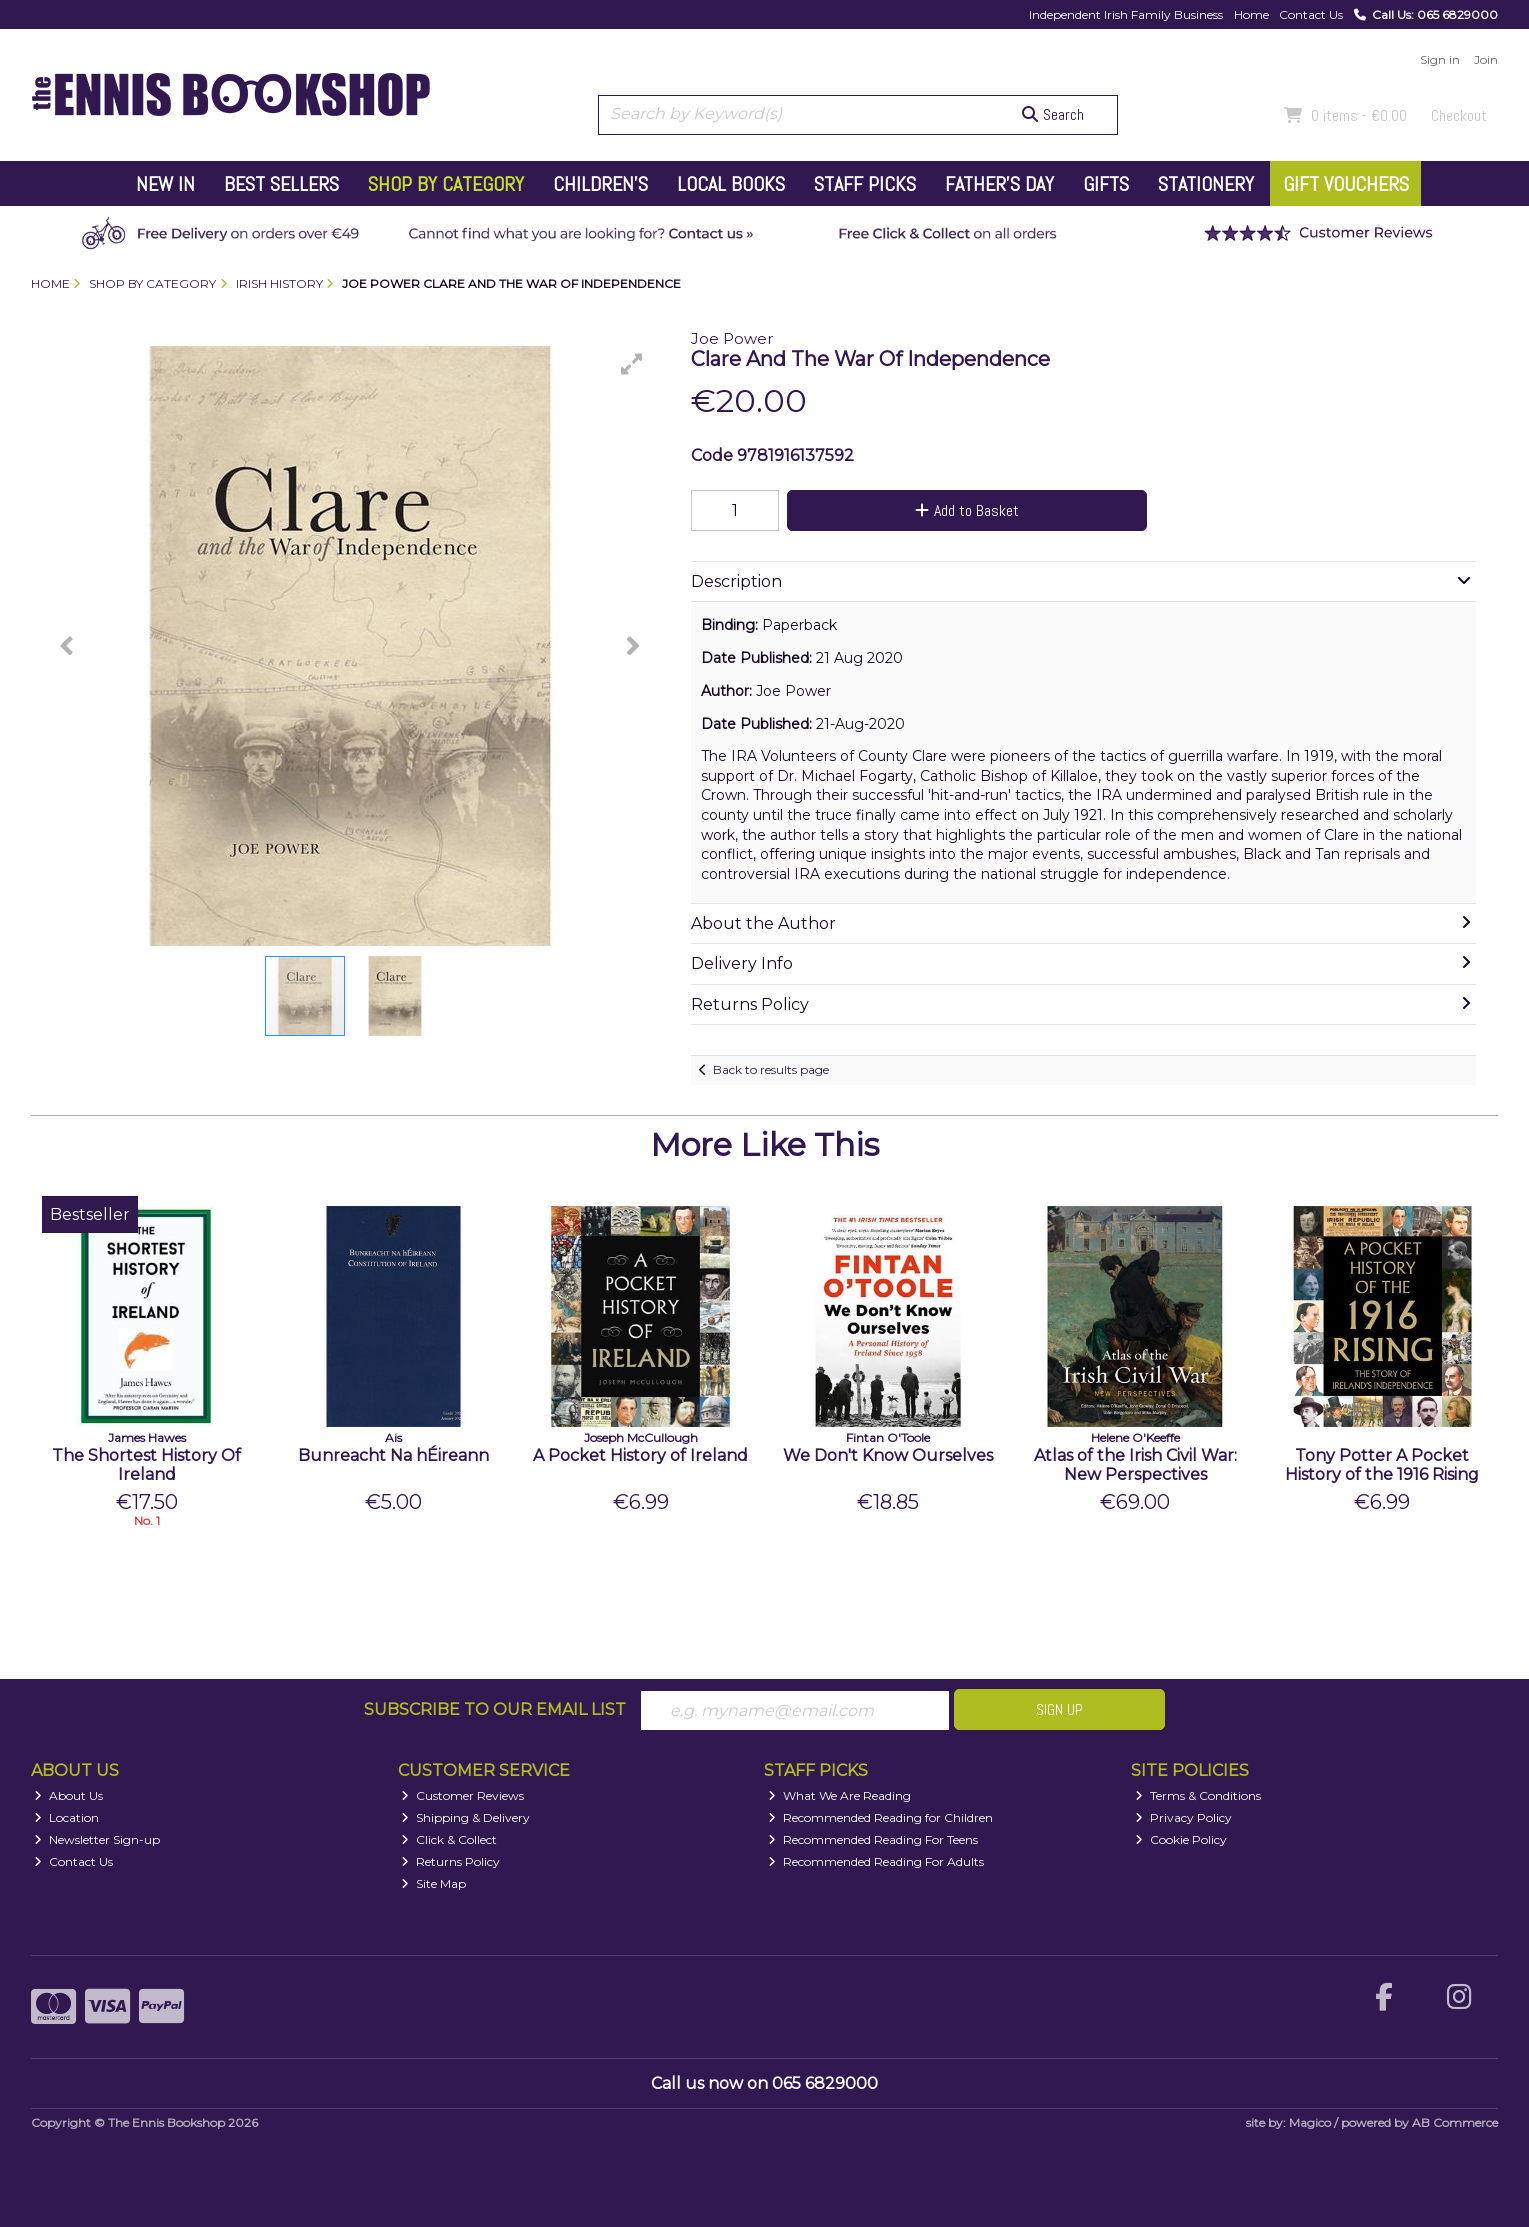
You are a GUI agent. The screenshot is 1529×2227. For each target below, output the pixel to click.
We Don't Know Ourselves (888, 1455)
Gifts (1106, 184)
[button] (632, 364)
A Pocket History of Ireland (640, 1455)
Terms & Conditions (1198, 1795)
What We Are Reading (839, 1795)
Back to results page (771, 1069)
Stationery (1206, 184)
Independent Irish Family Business (1126, 14)
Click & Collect (449, 1839)
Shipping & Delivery (465, 1817)
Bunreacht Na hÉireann (393, 1455)
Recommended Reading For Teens (873, 1839)
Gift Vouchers (1346, 184)
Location (66, 1817)
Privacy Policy (1183, 1817)
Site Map (433, 1883)
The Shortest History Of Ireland (146, 1465)
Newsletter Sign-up (97, 1839)
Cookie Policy (1181, 1839)
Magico (1310, 2122)
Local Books (731, 184)
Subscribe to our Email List (495, 1709)
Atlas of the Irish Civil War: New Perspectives (1135, 1465)
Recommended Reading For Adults (876, 1861)
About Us (68, 1795)
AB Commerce (1455, 2122)
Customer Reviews (462, 1795)
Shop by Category (446, 184)
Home (1251, 14)
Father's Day (999, 184)
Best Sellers (281, 184)
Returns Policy (450, 1861)
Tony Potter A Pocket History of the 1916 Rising (1382, 1465)
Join (1486, 59)
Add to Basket (967, 510)
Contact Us (1311, 14)
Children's (600, 184)
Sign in (1440, 59)
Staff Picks (865, 184)
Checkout (1459, 115)
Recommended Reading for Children (880, 1817)
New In (165, 184)
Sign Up (1059, 1709)
